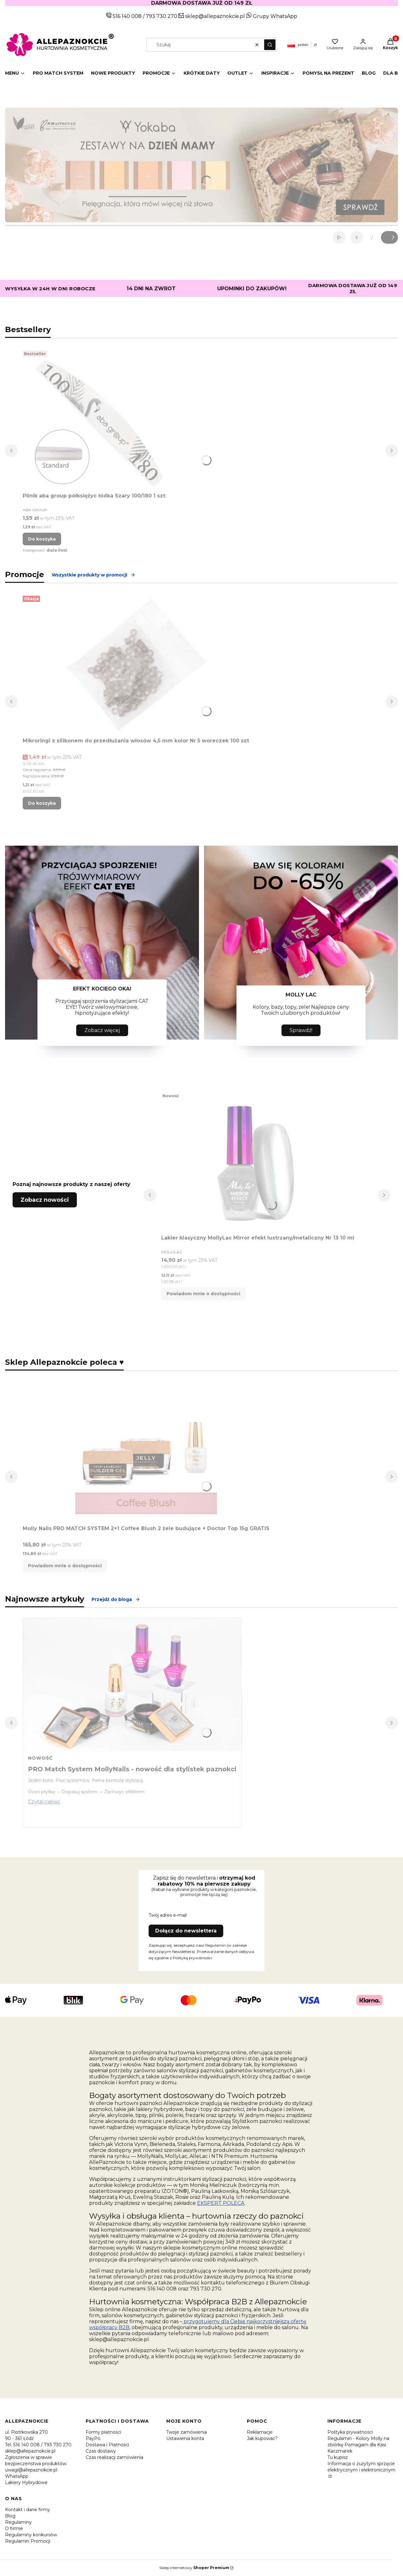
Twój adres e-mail (168, 1915)
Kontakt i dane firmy (27, 2509)
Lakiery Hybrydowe (26, 2482)
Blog (10, 2516)
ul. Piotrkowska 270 (26, 2432)
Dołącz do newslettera (186, 1931)
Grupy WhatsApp (271, 16)
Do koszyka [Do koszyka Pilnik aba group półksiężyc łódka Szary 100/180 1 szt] (42, 539)
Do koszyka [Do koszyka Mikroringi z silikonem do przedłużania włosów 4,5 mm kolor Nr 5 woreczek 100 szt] (42, 803)
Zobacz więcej (102, 1030)
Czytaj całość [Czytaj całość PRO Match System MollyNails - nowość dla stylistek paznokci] (44, 1802)
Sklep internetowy (194, 2567)
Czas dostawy (101, 2451)
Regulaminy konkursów (31, 2535)
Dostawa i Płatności (107, 2445)
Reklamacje (260, 2432)
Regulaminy (18, 2522)
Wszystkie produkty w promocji (93, 575)
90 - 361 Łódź (19, 2438)
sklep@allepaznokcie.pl (214, 16)
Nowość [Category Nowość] (40, 1758)
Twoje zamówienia (186, 2432)
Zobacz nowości (44, 1199)
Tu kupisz (337, 2457)
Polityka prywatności (350, 2432)
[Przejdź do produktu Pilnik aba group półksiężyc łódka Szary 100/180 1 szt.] (101, 419)
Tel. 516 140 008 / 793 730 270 (38, 2445)
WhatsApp (16, 2476)
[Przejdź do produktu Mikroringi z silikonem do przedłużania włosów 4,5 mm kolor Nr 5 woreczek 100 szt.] (136, 664)
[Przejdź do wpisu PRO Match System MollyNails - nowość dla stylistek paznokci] (132, 1684)
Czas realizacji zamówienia (114, 2457)
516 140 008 (126, 16)
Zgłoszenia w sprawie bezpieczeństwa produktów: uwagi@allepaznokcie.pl (36, 2463)
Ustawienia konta (185, 2438)
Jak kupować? (262, 2438)
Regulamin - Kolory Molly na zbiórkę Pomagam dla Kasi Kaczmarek (358, 2445)
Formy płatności (103, 2432)
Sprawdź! (301, 1030)
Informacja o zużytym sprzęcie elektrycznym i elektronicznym (361, 2467)
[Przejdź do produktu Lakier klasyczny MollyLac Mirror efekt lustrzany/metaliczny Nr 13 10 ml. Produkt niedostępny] (258, 1161)
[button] (269, 44)
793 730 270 (162, 16)
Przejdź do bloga (116, 1599)
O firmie (14, 2528)
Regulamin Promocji (27, 2541)
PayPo (93, 2438)
